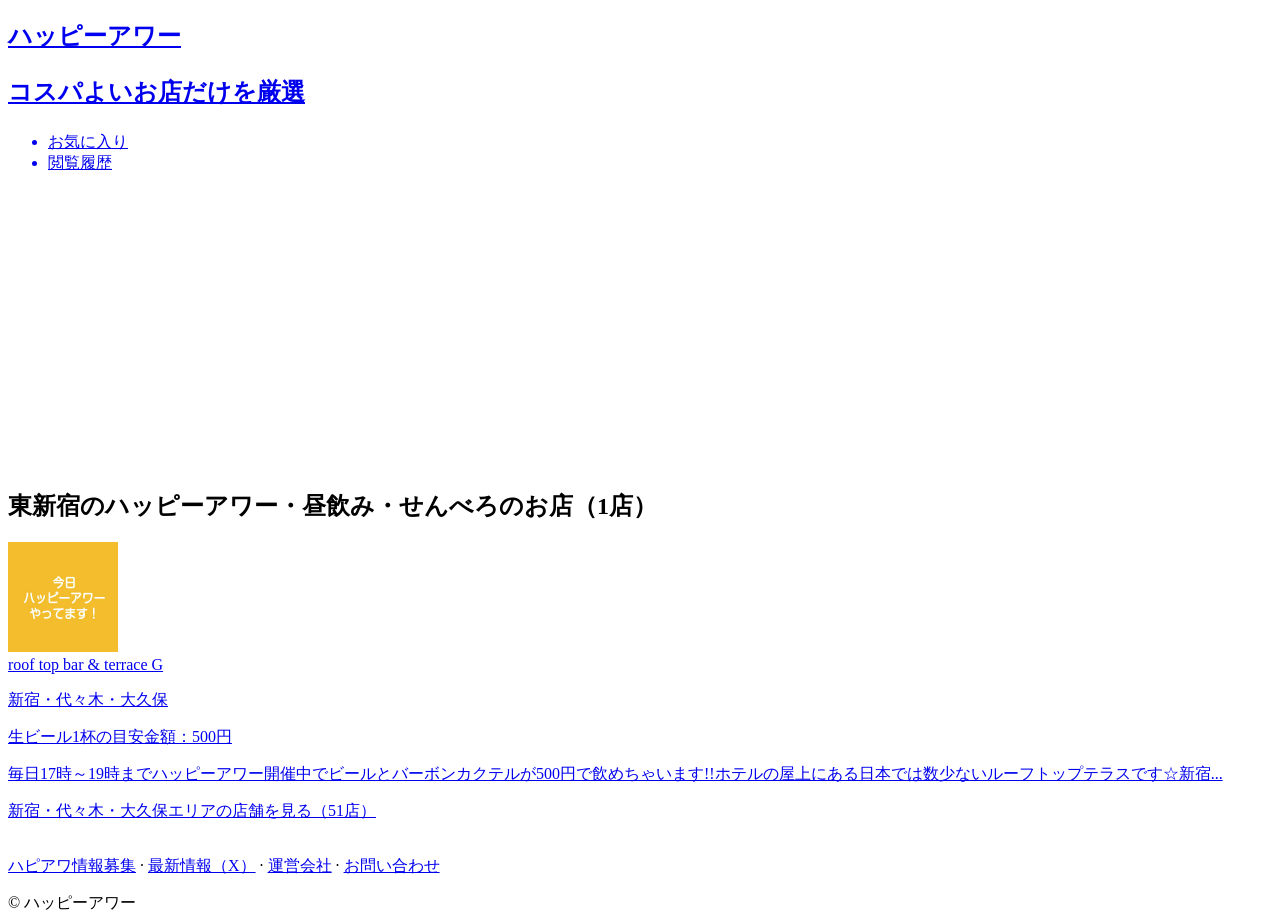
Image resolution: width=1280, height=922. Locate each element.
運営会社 (300, 865)
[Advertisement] (608, 330)
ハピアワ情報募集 (72, 865)
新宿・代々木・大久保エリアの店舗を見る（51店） (192, 810)
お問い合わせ (392, 865)
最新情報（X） (202, 865)
